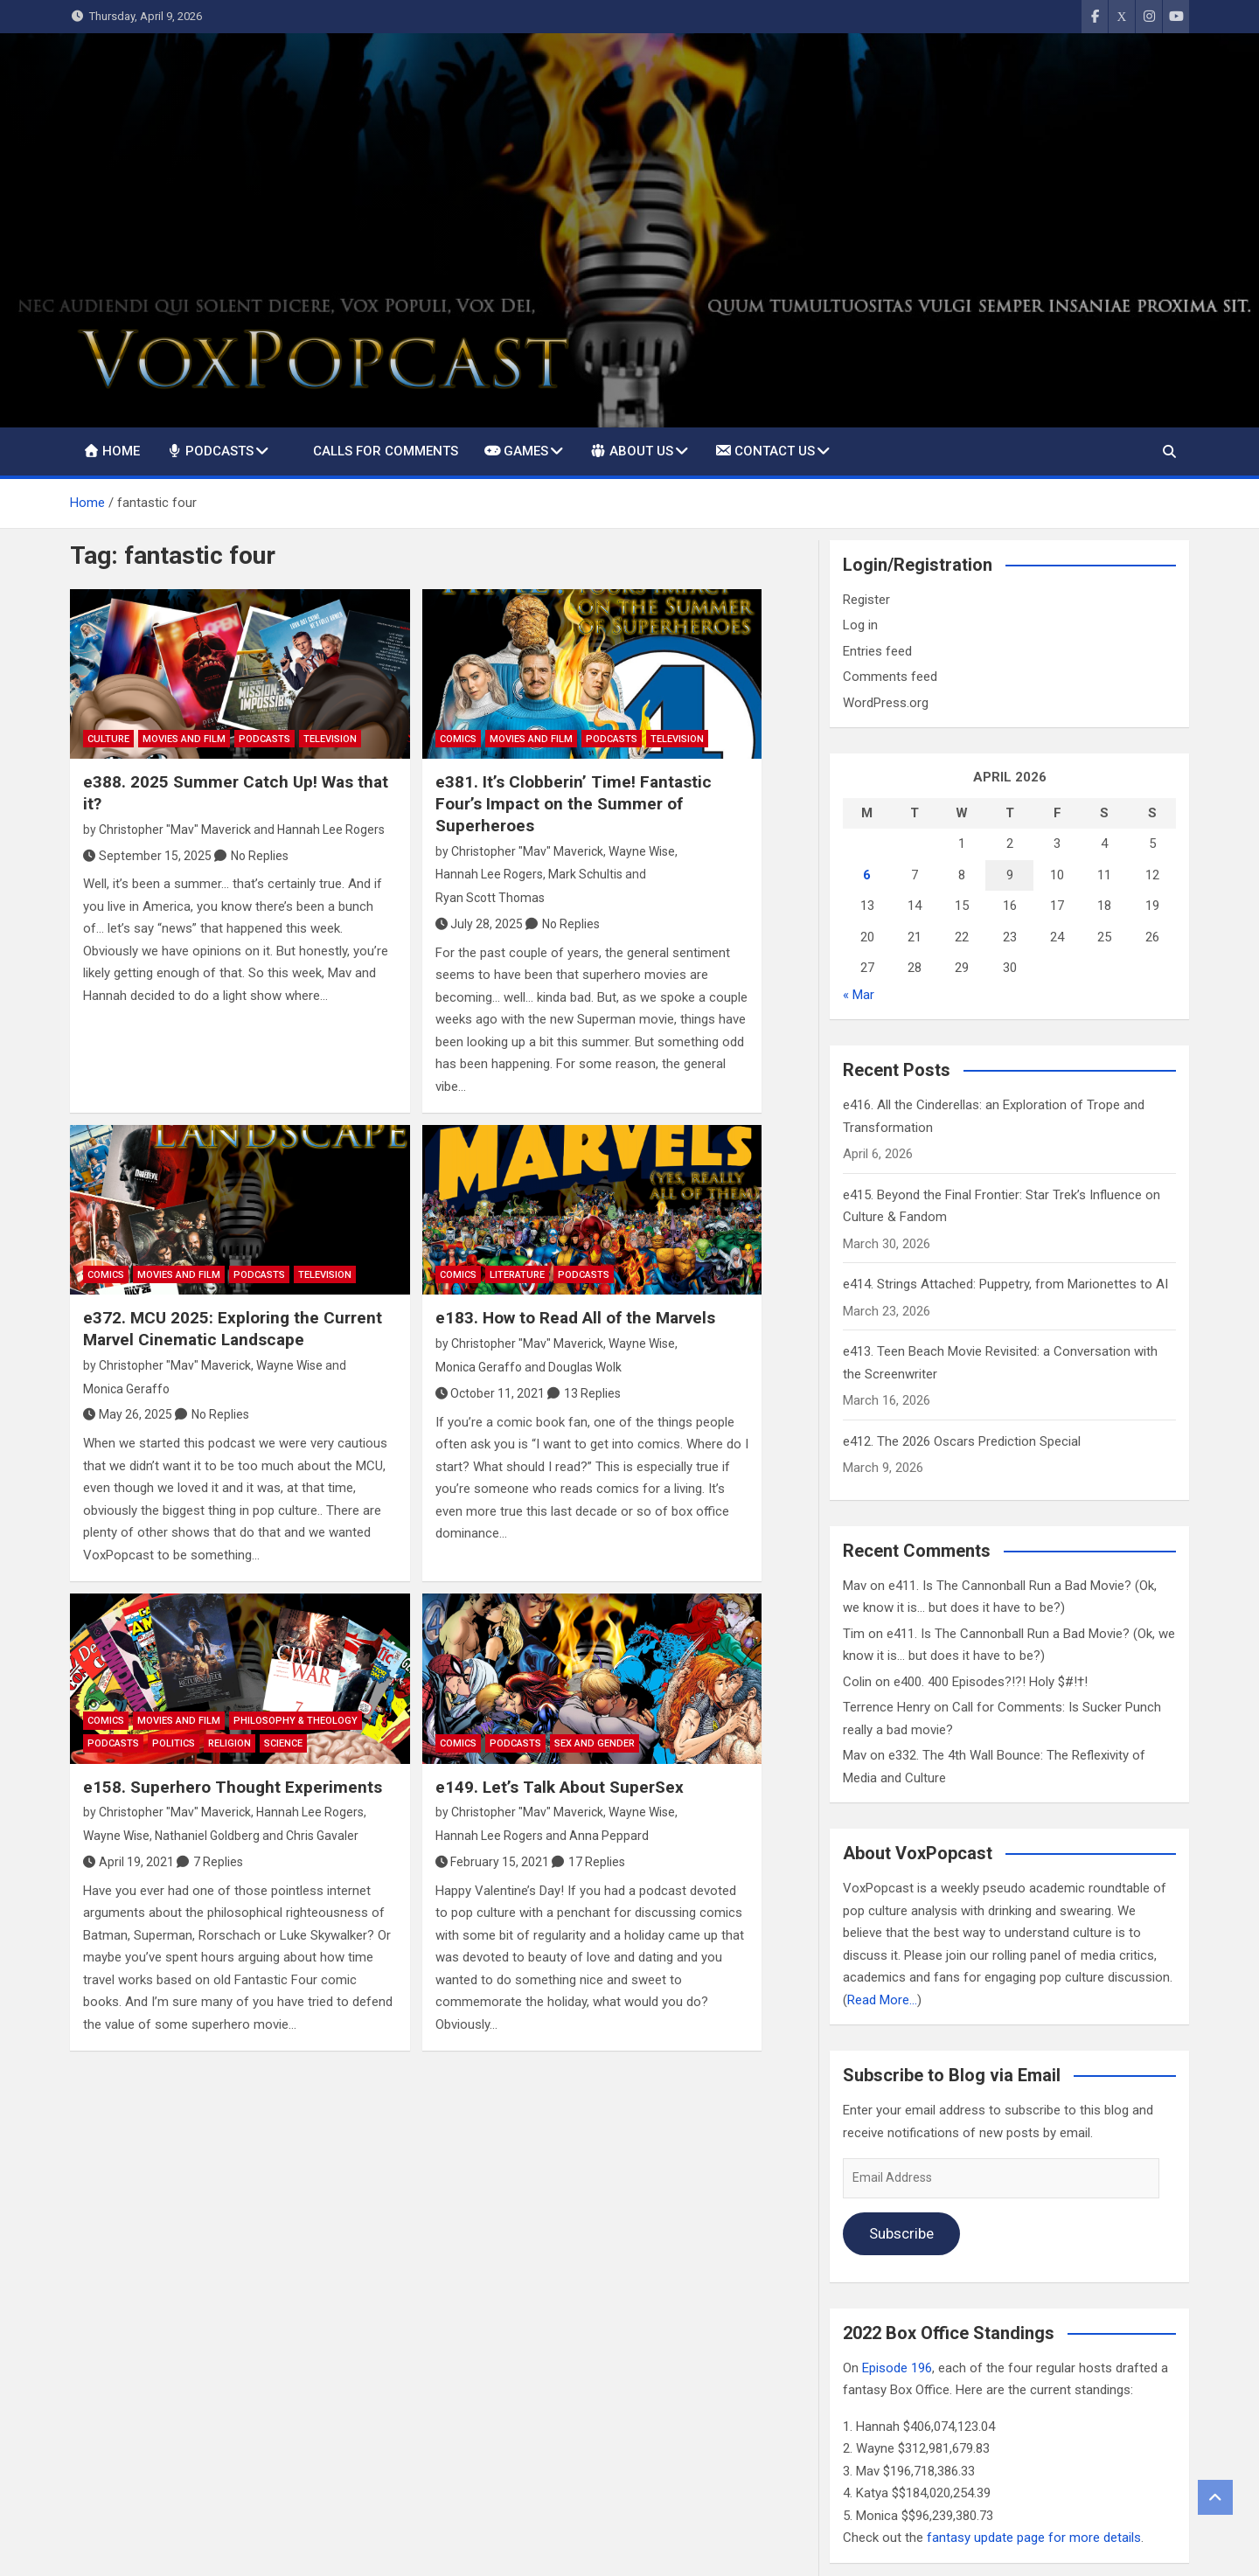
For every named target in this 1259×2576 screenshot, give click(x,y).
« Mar (858, 995)
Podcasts (210, 451)
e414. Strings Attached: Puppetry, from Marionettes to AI (1005, 1284)
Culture (108, 739)
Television (330, 739)
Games (516, 451)
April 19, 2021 (128, 1862)
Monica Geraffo (126, 1389)
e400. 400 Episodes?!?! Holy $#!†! (991, 1682)
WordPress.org (886, 703)
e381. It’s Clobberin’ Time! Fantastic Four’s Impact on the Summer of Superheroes (573, 803)
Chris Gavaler (322, 1836)
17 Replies (596, 1862)
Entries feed (877, 651)
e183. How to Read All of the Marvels (575, 1318)
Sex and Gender (594, 1743)
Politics (173, 1743)
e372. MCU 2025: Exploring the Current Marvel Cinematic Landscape (232, 1329)
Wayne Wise (642, 851)
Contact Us (764, 450)
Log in (860, 625)
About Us (631, 450)
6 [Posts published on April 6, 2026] (867, 875)
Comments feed (890, 676)
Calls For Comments (385, 451)
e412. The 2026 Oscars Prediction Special (962, 1441)
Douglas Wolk (585, 1367)
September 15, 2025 (147, 856)
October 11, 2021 (490, 1393)
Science (283, 1743)
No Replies (260, 856)
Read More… (882, 2000)
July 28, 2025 (479, 924)
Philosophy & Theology (295, 1720)
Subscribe (901, 2233)
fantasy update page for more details (1034, 2537)
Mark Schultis (585, 874)
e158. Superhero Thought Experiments (232, 1787)
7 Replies (218, 1862)
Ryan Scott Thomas (490, 898)
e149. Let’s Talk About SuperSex (559, 1787)
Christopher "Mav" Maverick (175, 830)
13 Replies (592, 1393)
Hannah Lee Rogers (331, 830)
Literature (517, 1275)
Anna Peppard (609, 1836)
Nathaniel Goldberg (207, 1836)
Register (866, 600)
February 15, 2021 (492, 1862)
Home (111, 451)
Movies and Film (184, 739)
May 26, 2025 (127, 1414)
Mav (854, 1586)
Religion (229, 1743)
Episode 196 (897, 2368)
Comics (458, 739)
